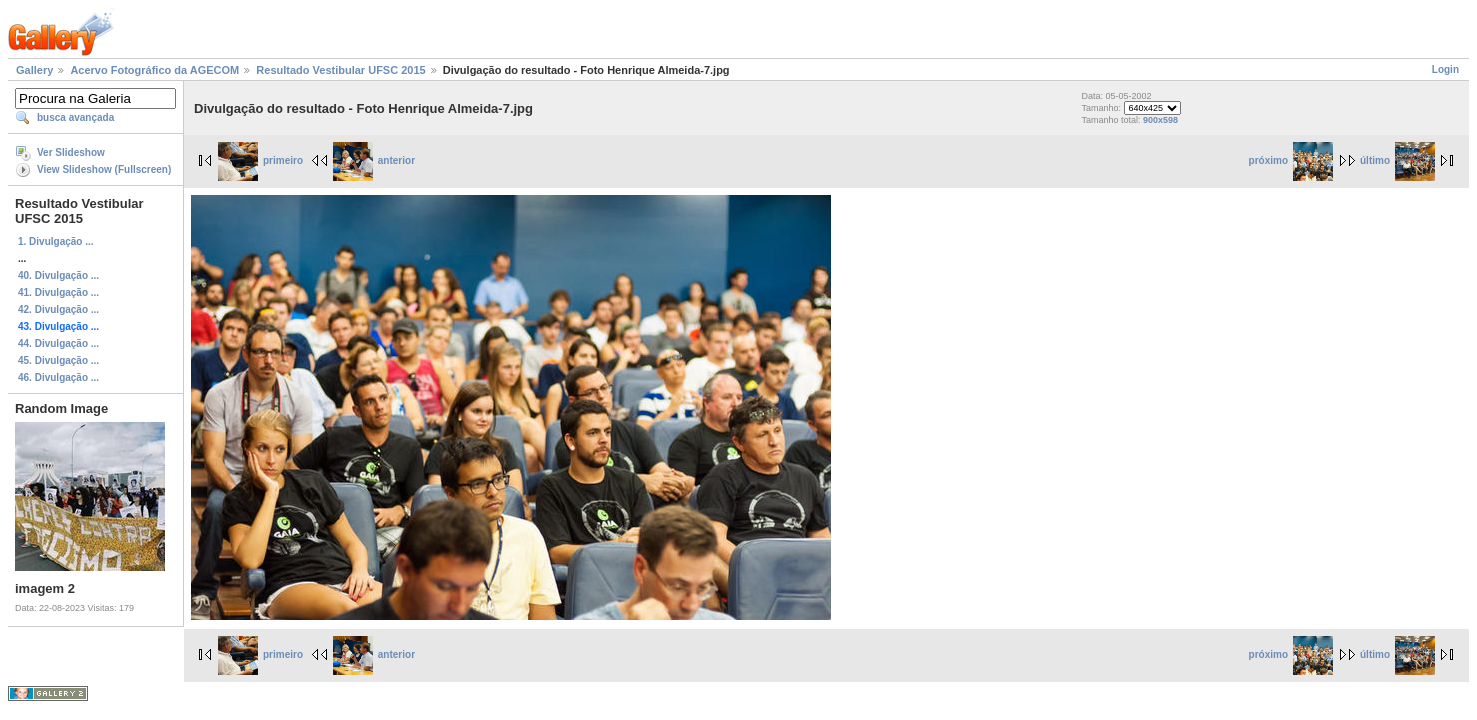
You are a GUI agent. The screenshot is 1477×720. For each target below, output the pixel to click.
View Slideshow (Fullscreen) (104, 169)
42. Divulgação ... (58, 309)
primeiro (260, 160)
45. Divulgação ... (58, 360)
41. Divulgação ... (58, 292)
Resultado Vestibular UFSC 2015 (340, 70)
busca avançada (75, 117)
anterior (374, 160)
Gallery (34, 70)
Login (1445, 69)
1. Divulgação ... (56, 241)
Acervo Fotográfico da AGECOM (154, 70)
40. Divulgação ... (58, 275)
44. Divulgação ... (58, 343)
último (1397, 160)
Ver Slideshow (71, 152)
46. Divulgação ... (58, 377)
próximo (1291, 160)
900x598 (1160, 120)
